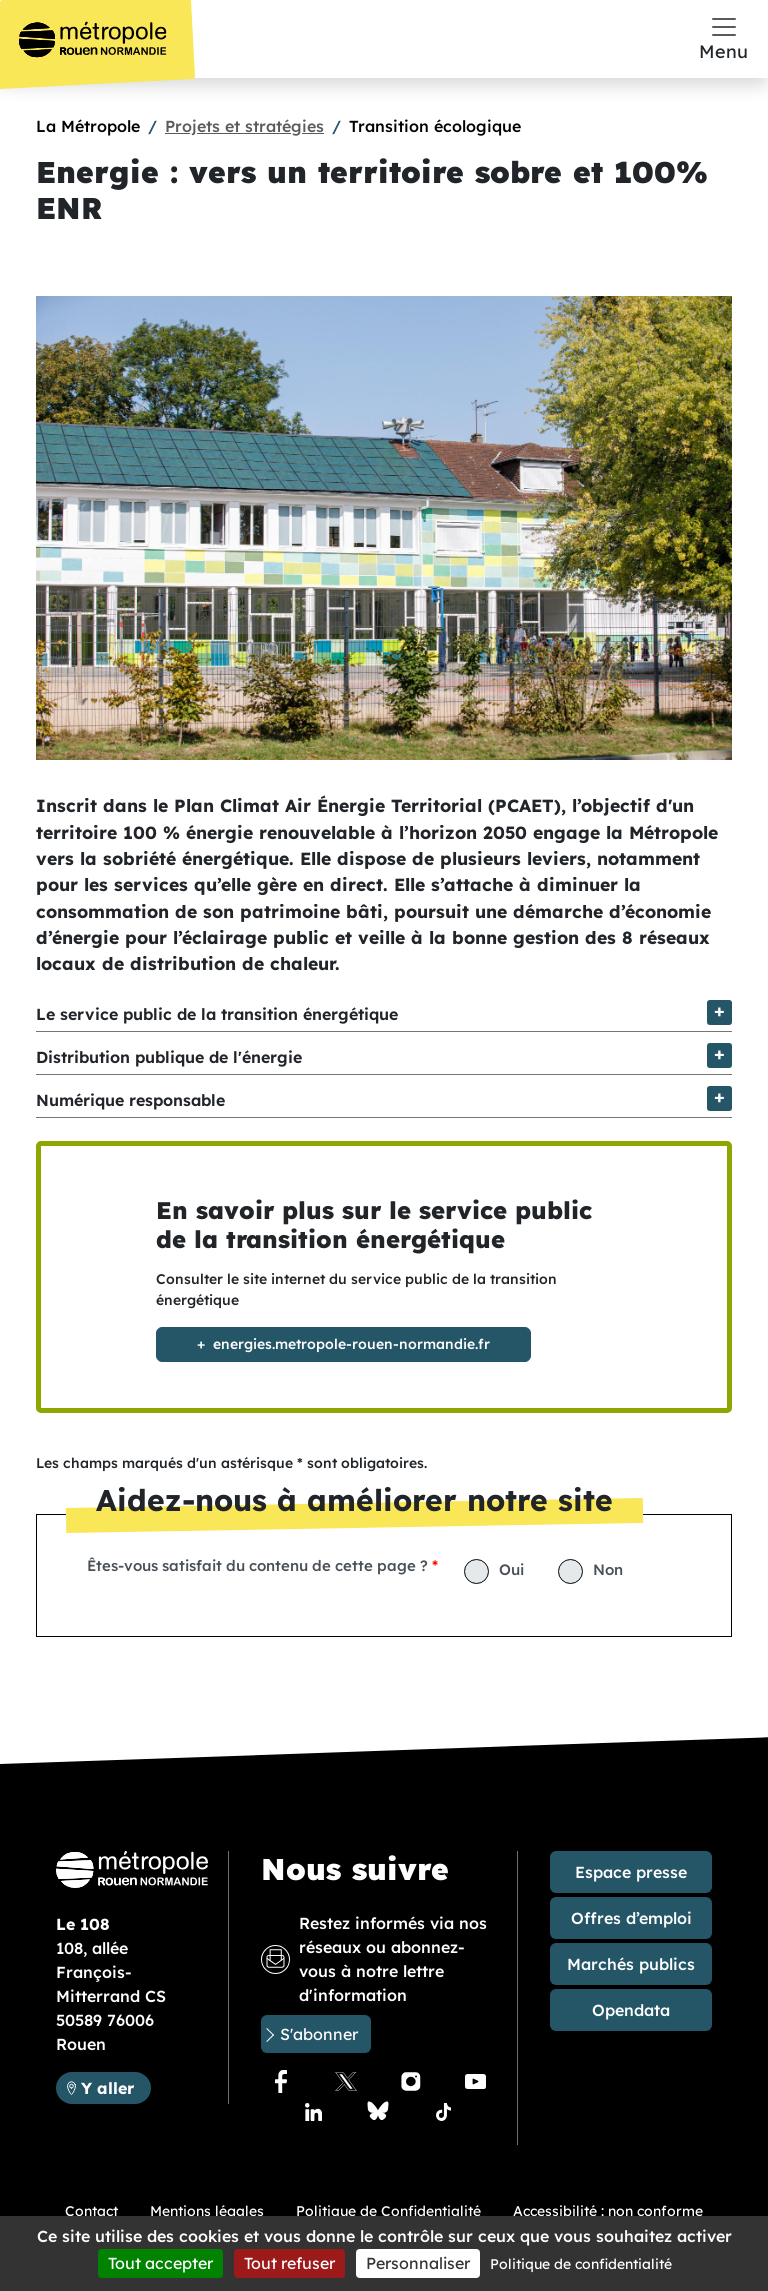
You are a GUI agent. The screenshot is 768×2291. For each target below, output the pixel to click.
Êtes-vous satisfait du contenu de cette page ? (257, 1565)
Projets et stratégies (244, 126)
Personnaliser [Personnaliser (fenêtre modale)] (418, 2263)
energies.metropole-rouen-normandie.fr (351, 1344)
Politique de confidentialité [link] (581, 2264)
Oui (511, 1569)
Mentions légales (207, 2211)
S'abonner (319, 2034)
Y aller (115, 2086)
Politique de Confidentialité (388, 2211)
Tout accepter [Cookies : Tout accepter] (160, 2263)
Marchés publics (631, 1964)
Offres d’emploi (631, 1918)
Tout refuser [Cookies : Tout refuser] (289, 2263)
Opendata (631, 2010)
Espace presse (631, 1872)
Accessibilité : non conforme (608, 2211)
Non (608, 1569)
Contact (91, 2211)
